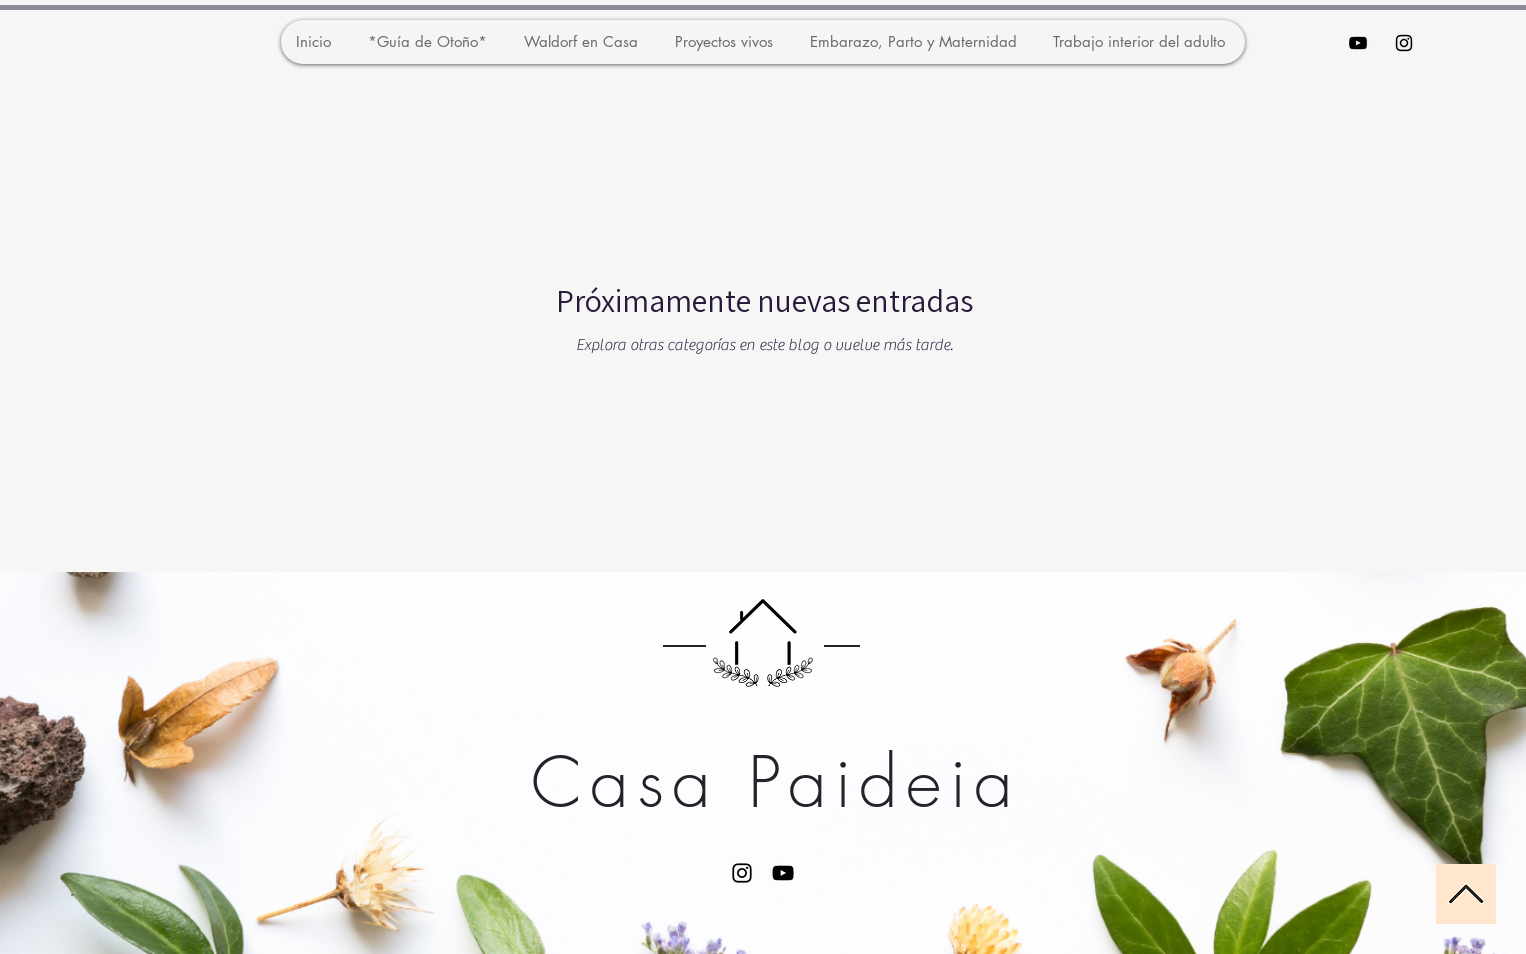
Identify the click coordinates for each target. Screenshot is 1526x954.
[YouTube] (783, 873)
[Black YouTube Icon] (1358, 43)
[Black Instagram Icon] (1404, 43)
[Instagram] (742, 873)
